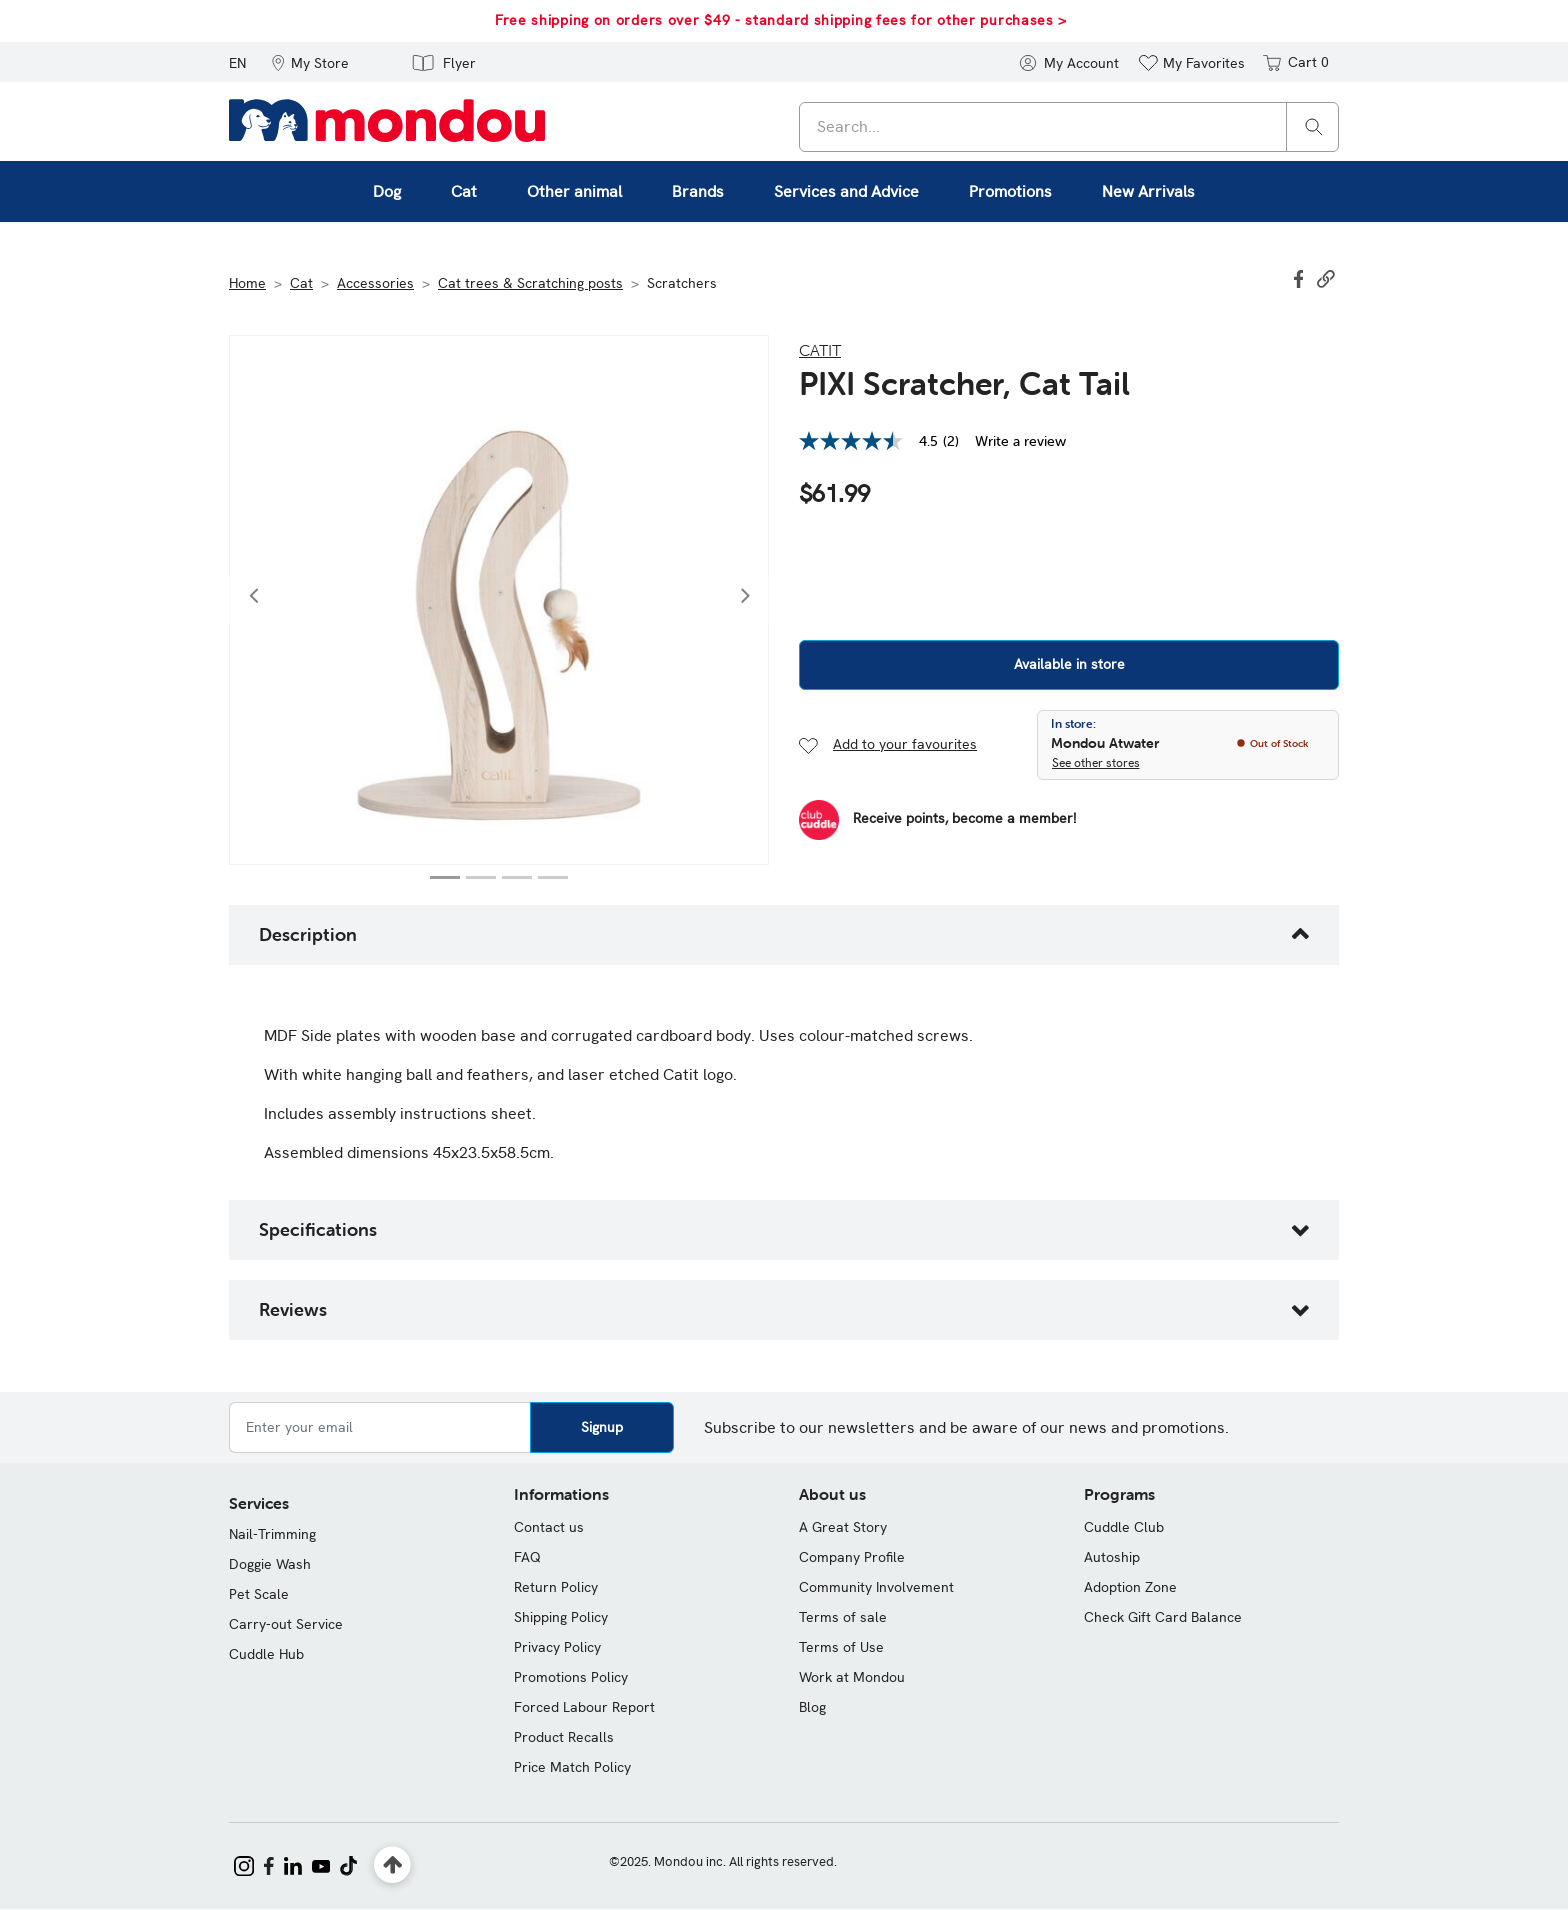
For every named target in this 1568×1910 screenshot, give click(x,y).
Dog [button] (387, 191)
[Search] (1314, 125)
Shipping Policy (561, 1617)
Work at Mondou (852, 1677)
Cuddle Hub (266, 1654)
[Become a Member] (937, 820)
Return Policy (556, 1587)
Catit (820, 350)
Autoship (1112, 1557)
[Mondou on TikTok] (348, 1864)
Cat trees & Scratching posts (530, 283)
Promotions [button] (1010, 191)
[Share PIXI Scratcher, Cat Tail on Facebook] (1301, 277)
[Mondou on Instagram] (244, 1864)
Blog (812, 1707)
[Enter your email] (380, 1427)
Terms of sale (843, 1617)
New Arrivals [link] (1148, 191)
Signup (602, 1427)
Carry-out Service (286, 1624)
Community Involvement (876, 1587)
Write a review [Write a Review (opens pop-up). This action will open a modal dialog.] (1020, 441)
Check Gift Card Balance (1163, 1617)
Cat (301, 283)
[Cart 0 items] (1294, 62)
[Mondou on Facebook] (269, 1864)
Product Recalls (564, 1737)
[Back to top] (392, 1865)
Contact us (549, 1527)
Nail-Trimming (272, 1534)
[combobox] (1069, 127)
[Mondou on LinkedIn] (293, 1864)
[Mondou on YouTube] (321, 1864)
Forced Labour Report (584, 1707)
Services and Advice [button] (846, 191)
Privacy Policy (557, 1647)
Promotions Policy (571, 1677)
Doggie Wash (270, 1564)
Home (247, 283)
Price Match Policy (572, 1767)
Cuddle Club (1124, 1527)
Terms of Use (841, 1647)
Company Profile (852, 1557)
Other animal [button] (574, 191)
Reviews (293, 1309)
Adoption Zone (1130, 1587)
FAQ (527, 1557)
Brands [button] (698, 191)
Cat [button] (464, 191)
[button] (310, 62)
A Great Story (843, 1527)
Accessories (375, 283)
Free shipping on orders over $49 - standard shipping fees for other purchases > (781, 20)
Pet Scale (259, 1594)
